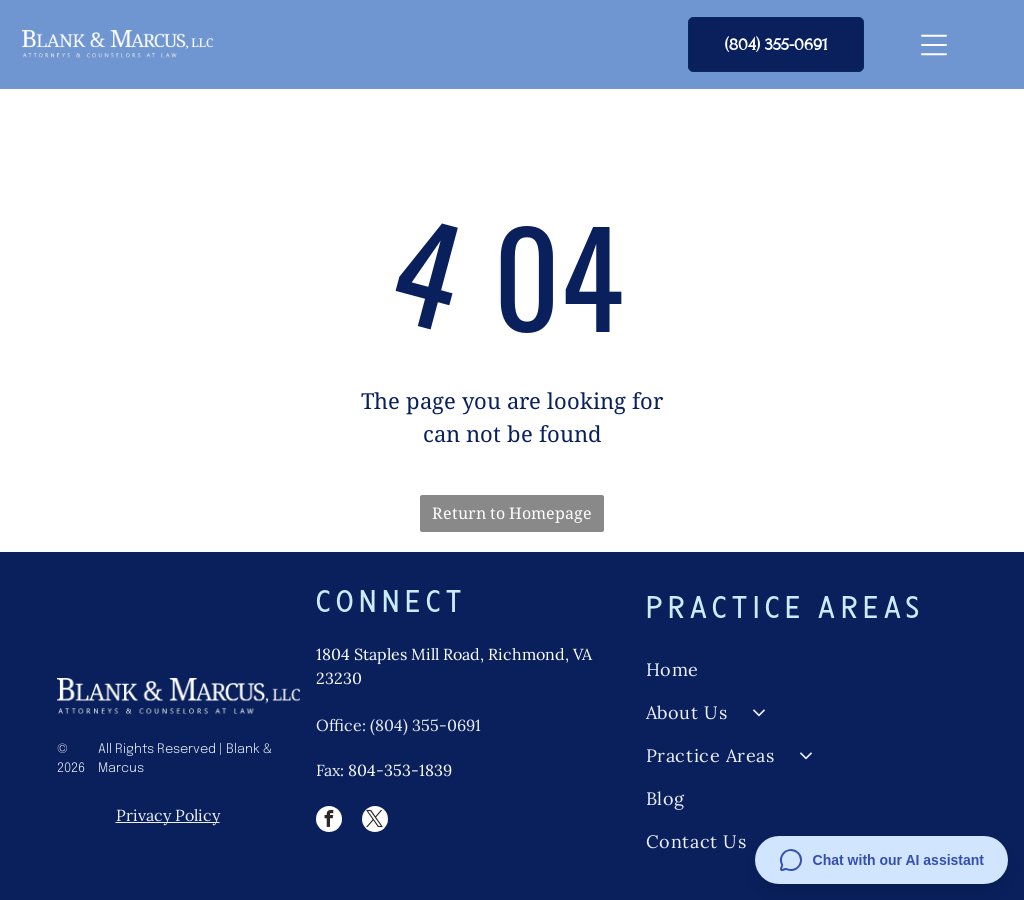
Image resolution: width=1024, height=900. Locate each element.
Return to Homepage (512, 513)
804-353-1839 (400, 770)
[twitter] (375, 821)
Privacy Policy (168, 815)
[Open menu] (934, 45)
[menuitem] (806, 669)
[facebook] (329, 821)
